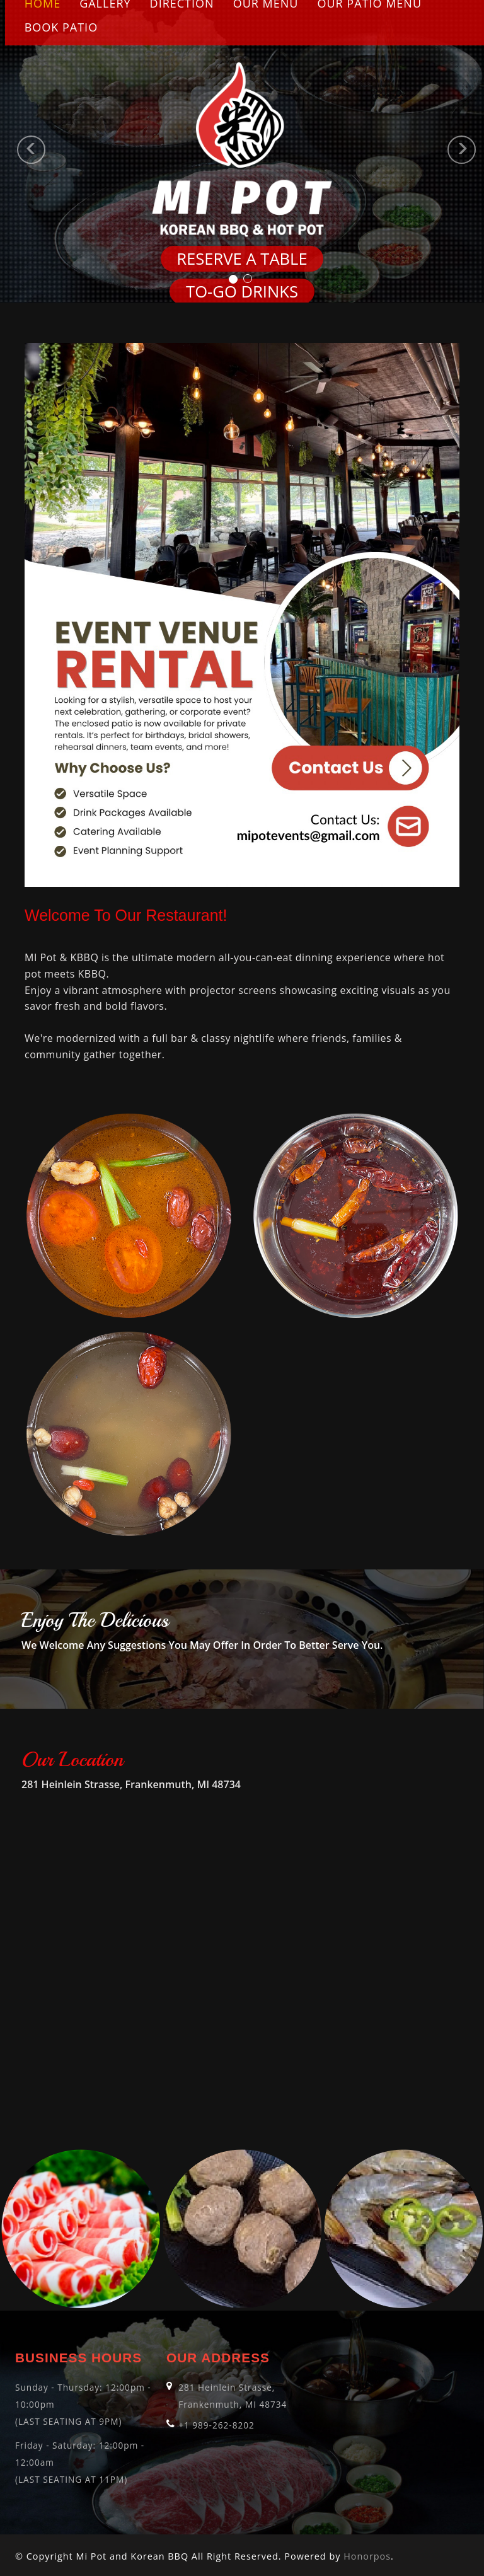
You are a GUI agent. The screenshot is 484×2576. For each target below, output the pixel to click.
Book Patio (61, 27)
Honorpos (367, 2556)
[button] (12, 151)
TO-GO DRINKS (242, 291)
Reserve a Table (241, 259)
